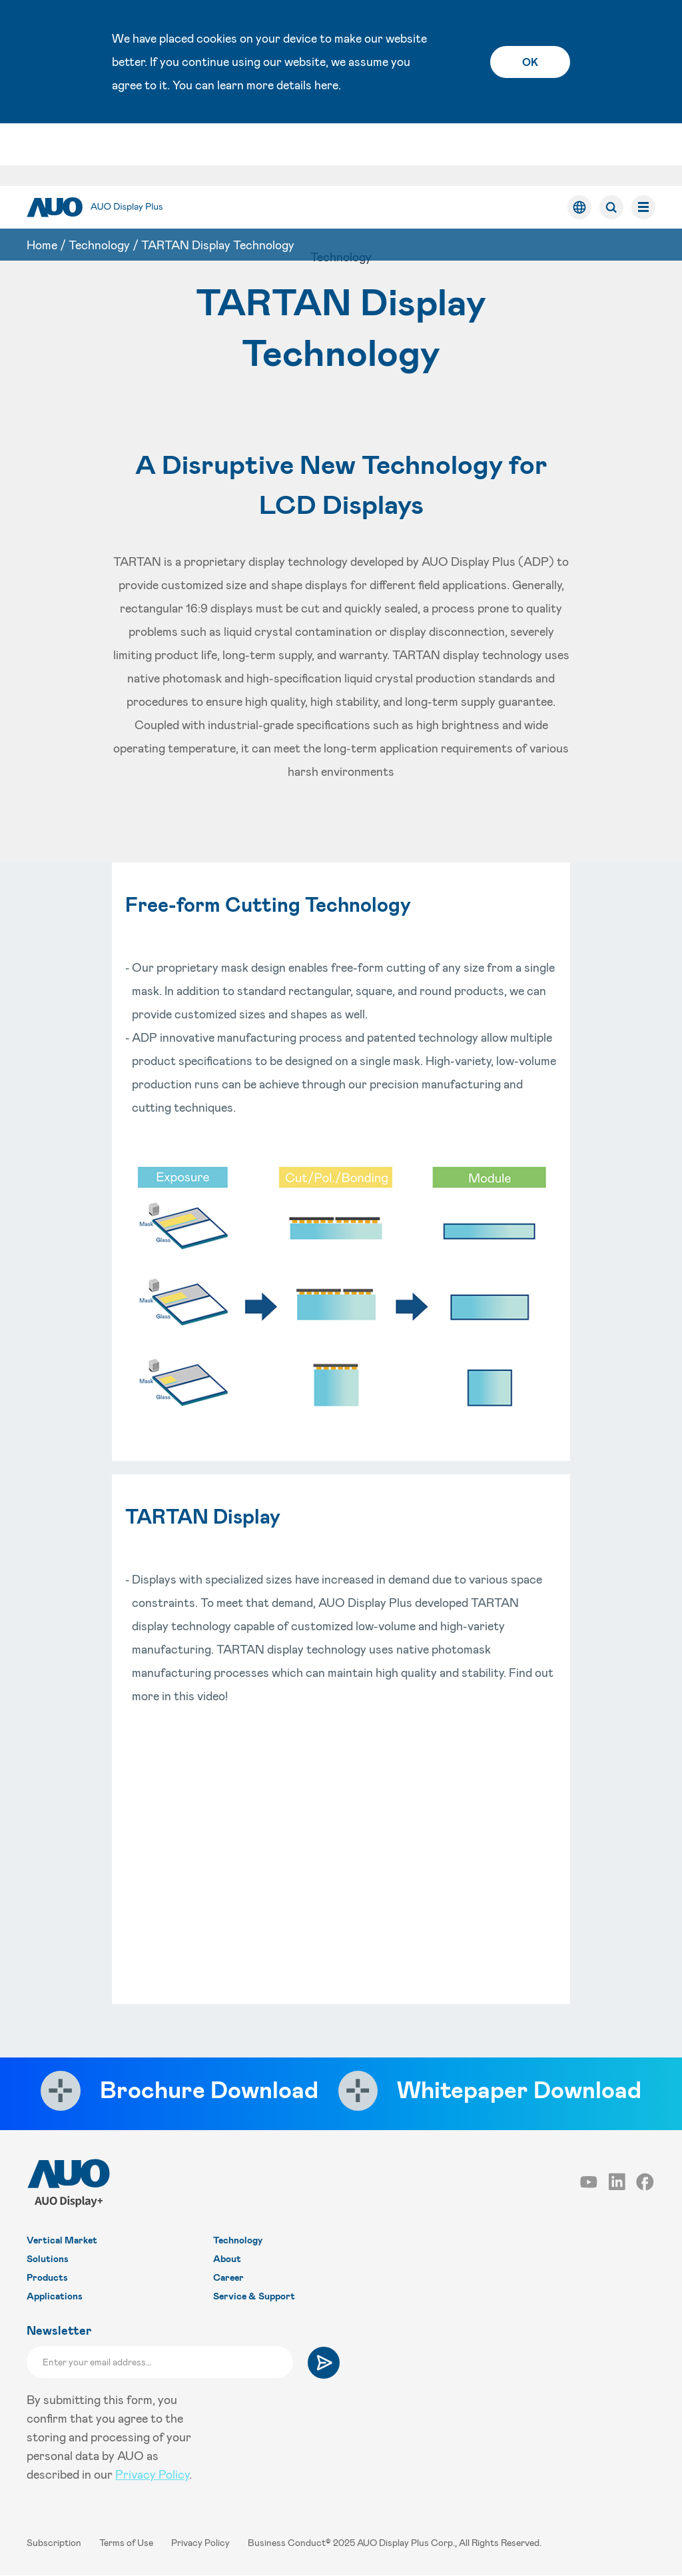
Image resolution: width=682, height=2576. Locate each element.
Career (228, 2277)
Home (42, 182)
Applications (55, 2296)
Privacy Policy (152, 2474)
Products (47, 2277)
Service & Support (254, 2296)
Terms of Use (127, 2543)
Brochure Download (206, 2089)
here (326, 84)
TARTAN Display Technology (217, 182)
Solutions (48, 2259)
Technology (99, 182)
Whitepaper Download (522, 2089)
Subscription (55, 2543)
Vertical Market (62, 2240)
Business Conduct (287, 2543)
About (227, 2259)
